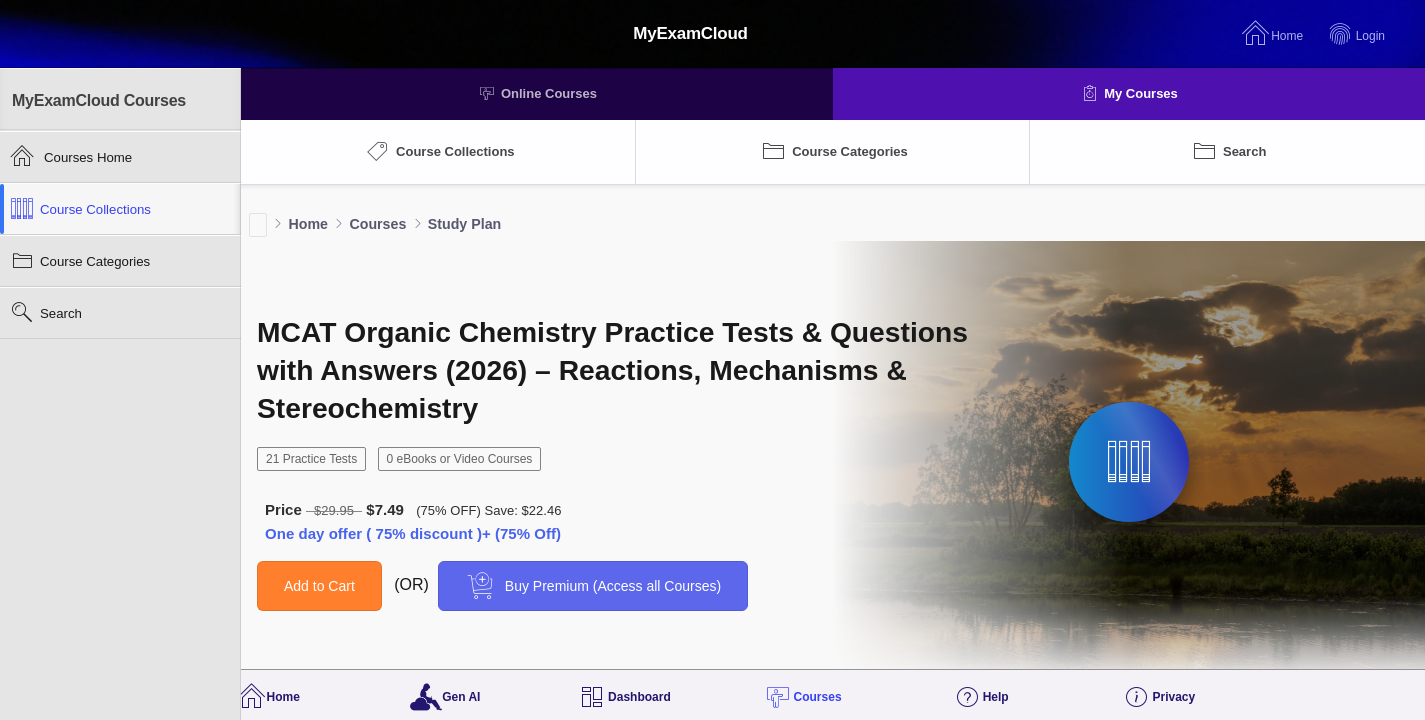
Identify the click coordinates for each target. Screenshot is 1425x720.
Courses (377, 224)
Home (308, 224)
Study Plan (464, 224)
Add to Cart (319, 586)
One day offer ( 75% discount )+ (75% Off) (413, 533)
